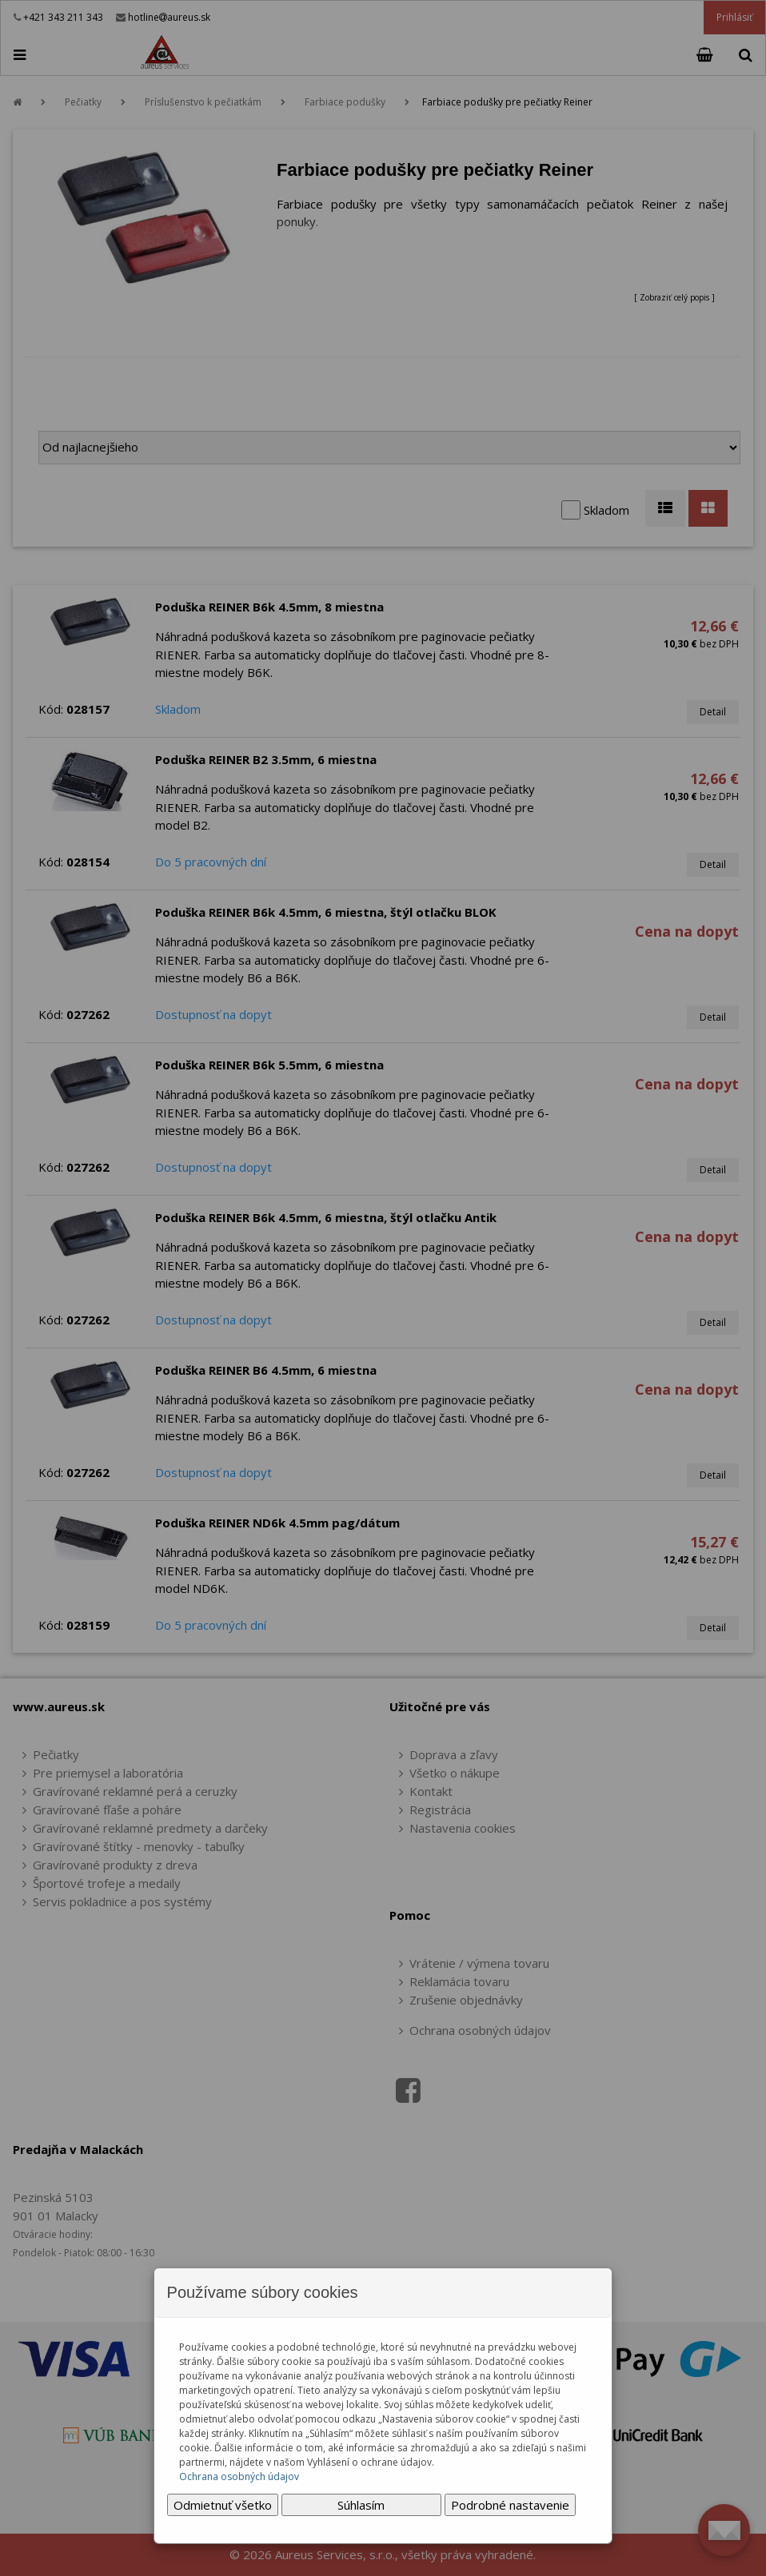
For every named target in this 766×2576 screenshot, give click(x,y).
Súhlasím (361, 2505)
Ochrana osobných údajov (239, 2476)
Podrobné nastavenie (510, 2505)
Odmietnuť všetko (223, 2505)
